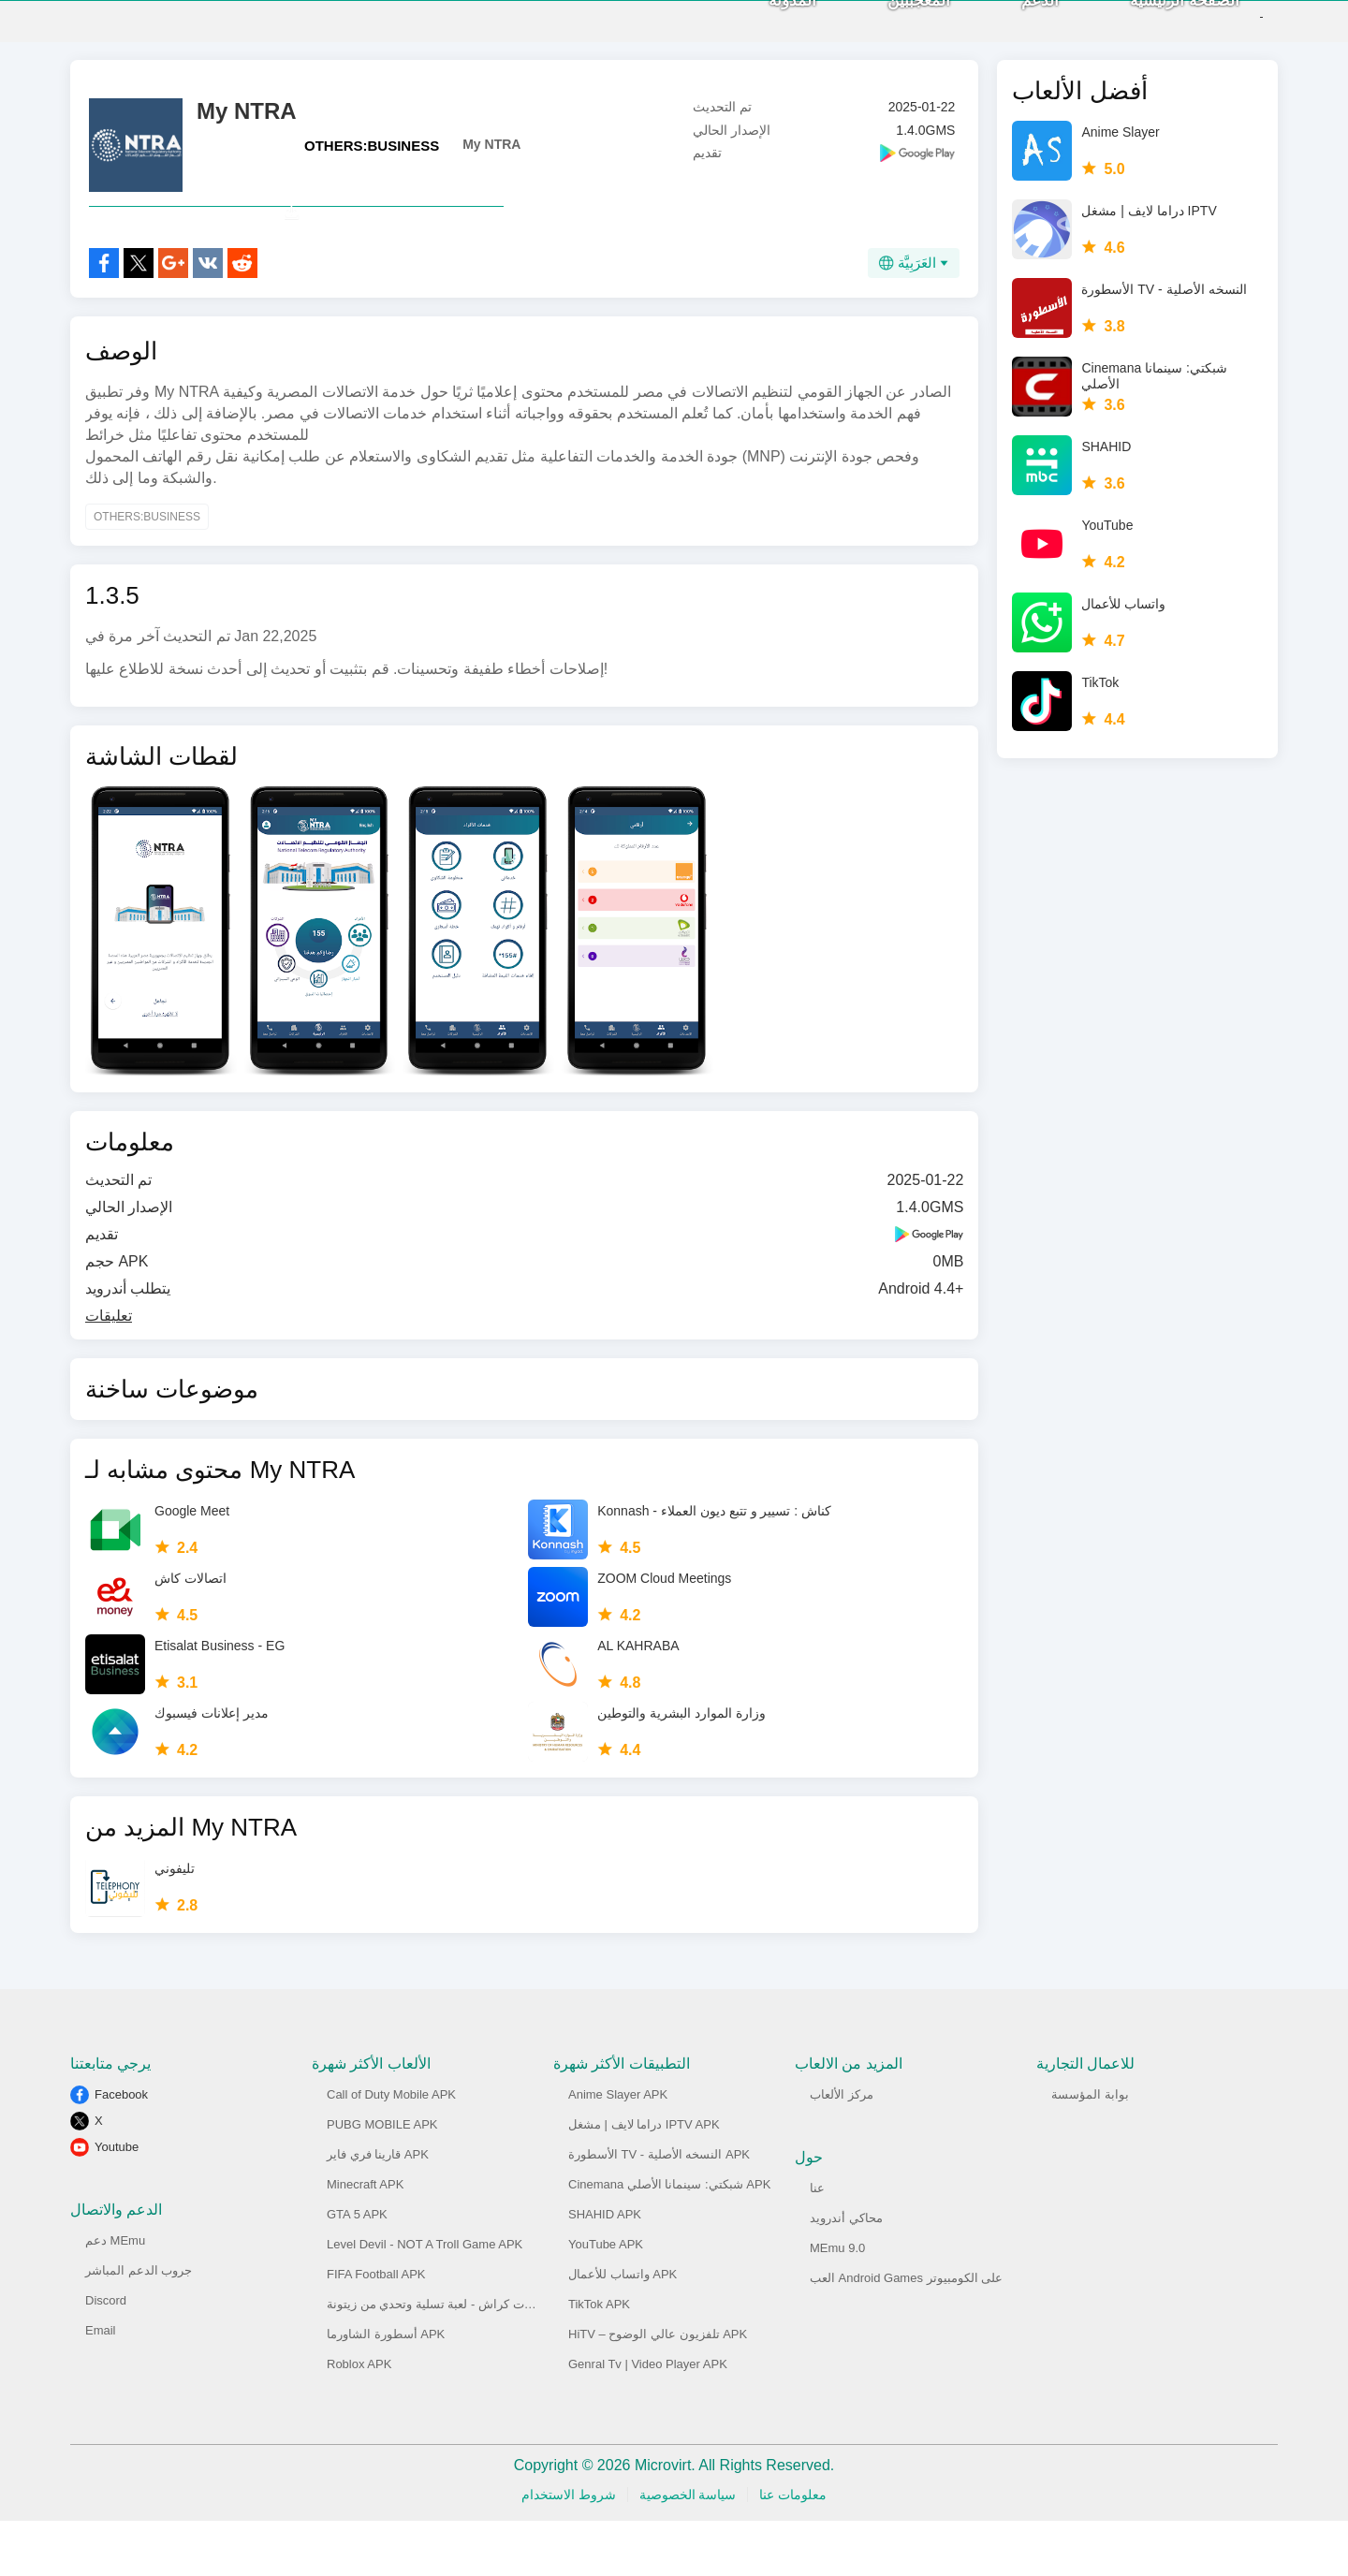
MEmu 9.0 (837, 2303)
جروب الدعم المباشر (138, 2326)
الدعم (1008, 28)
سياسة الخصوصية (688, 2549)
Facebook (121, 2150)
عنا (817, 2243)
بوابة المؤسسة (1090, 2150)
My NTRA (491, 158)
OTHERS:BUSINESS (371, 160)
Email (100, 2385)
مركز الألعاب (841, 2150)
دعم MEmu (115, 2296)
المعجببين (887, 28)
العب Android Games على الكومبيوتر (906, 2333)
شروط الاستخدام (568, 2549)
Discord (105, 2356)
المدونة (760, 28)
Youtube (117, 2202)
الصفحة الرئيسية (1153, 28)
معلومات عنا (793, 2549)
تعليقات (108, 1371)
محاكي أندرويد (846, 2273)
